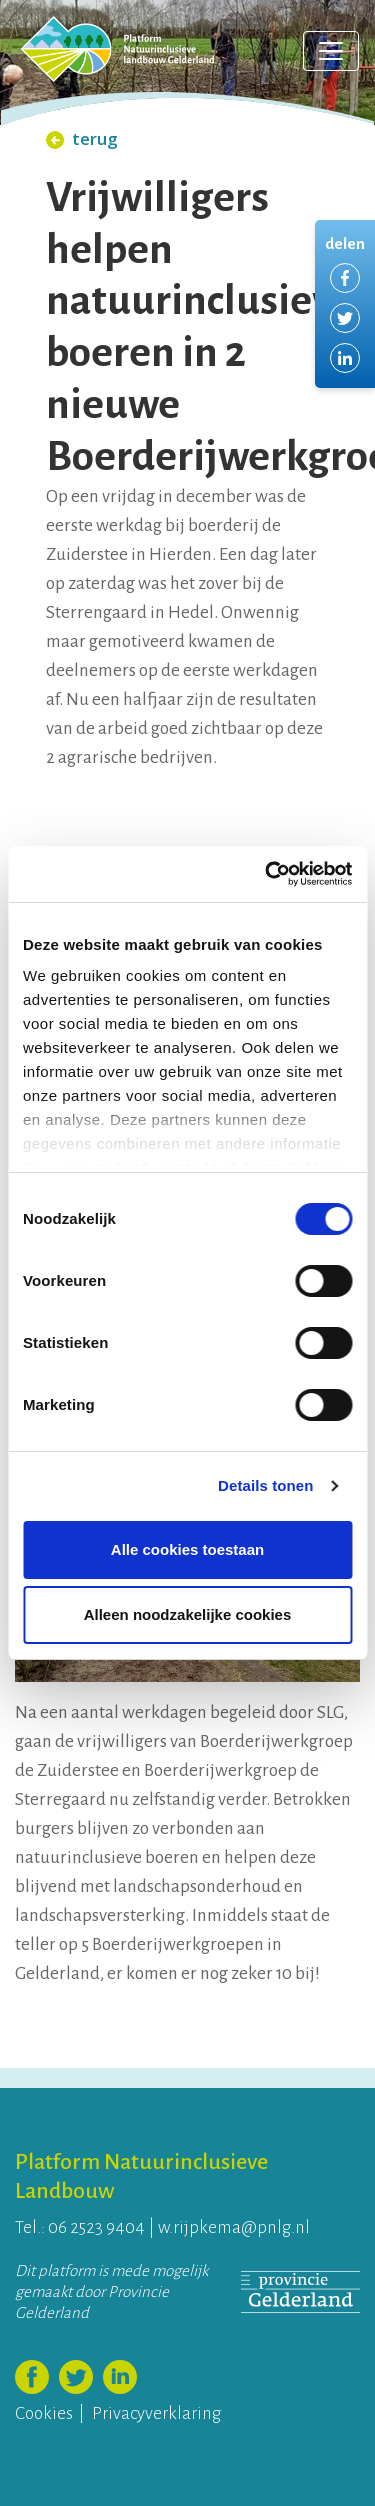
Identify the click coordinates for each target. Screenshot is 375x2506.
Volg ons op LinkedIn (120, 2377)
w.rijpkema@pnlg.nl (234, 2227)
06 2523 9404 (96, 2227)
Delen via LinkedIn (345, 358)
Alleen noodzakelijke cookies (188, 1614)
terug (82, 138)
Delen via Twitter (345, 318)
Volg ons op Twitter (76, 2377)
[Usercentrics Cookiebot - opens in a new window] (267, 874)
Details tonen (265, 1485)
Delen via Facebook (345, 278)
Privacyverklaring (156, 2413)
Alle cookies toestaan (187, 1549)
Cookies (44, 2413)
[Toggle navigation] (331, 51)
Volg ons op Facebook (32, 2377)
